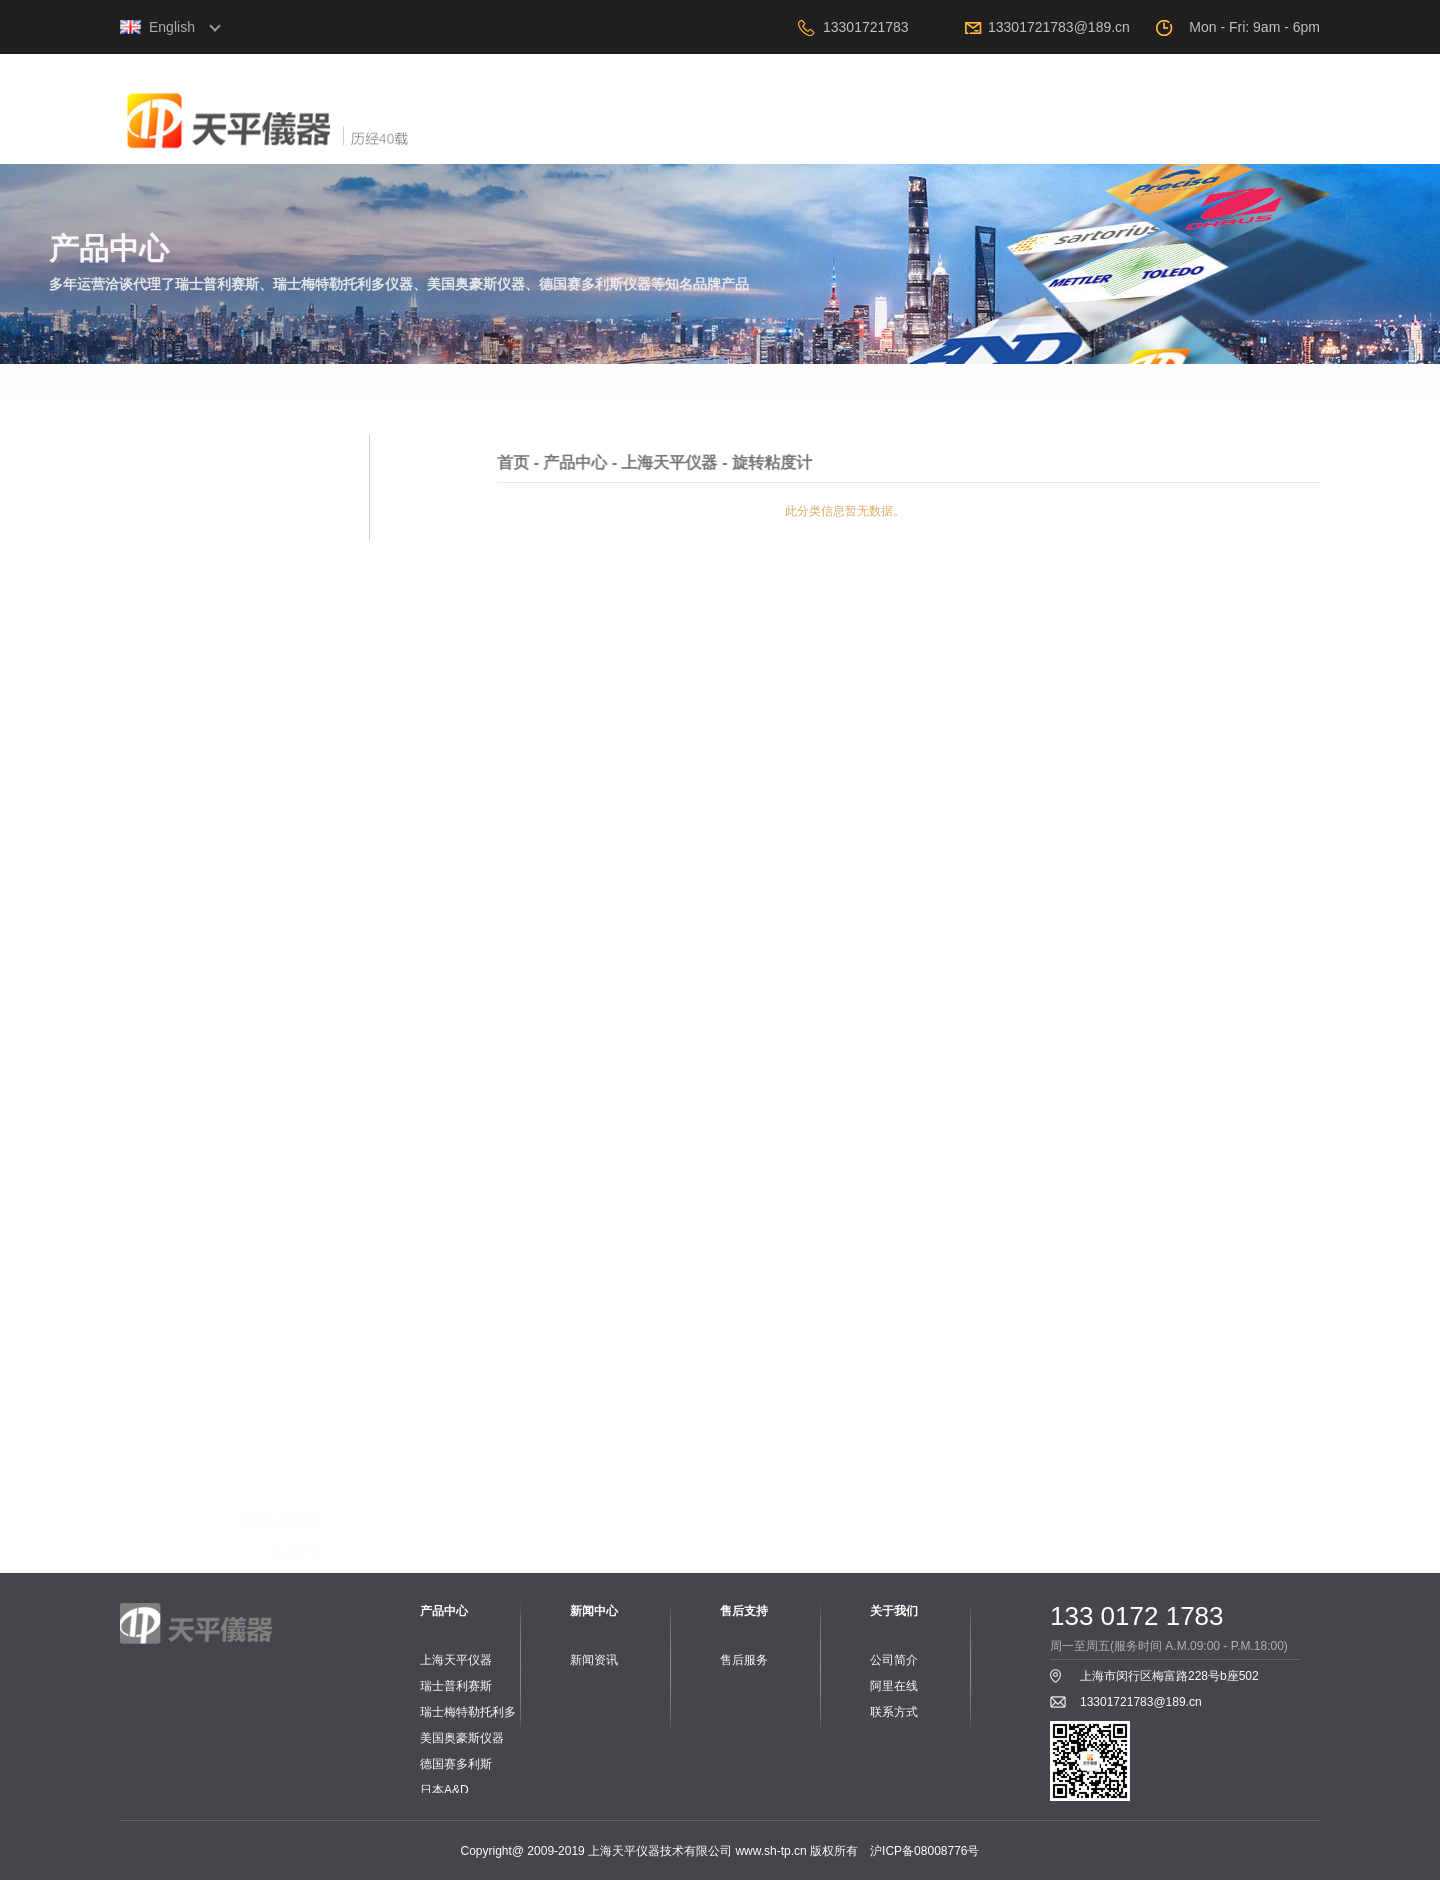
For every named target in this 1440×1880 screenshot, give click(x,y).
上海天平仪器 (456, 1660)
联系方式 (894, 1712)
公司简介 (894, 1660)
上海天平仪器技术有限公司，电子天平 (335, 139)
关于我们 (715, 133)
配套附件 (296, 1114)
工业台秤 (296, 1232)
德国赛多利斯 (456, 1764)
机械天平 (296, 884)
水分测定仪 (290, 1086)
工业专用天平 (284, 1058)
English (172, 27)
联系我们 (1265, 133)
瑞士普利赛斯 (456, 1686)
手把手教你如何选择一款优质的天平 (963, 379)
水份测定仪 (290, 912)
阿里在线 (1155, 133)
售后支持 (1045, 133)
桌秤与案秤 (290, 1434)
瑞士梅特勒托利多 (468, 1712)
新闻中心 (935, 133)
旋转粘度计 (290, 940)
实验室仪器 (290, 1518)
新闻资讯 (594, 1660)
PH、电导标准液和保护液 (251, 1316)
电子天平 (296, 856)
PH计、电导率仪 (275, 1260)
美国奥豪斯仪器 (462, 1738)
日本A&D (444, 1790)
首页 (605, 133)
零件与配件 (290, 968)
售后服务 (744, 1660)
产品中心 (825, 133)
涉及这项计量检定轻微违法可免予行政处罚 (599, 379)
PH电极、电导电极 (269, 1288)
